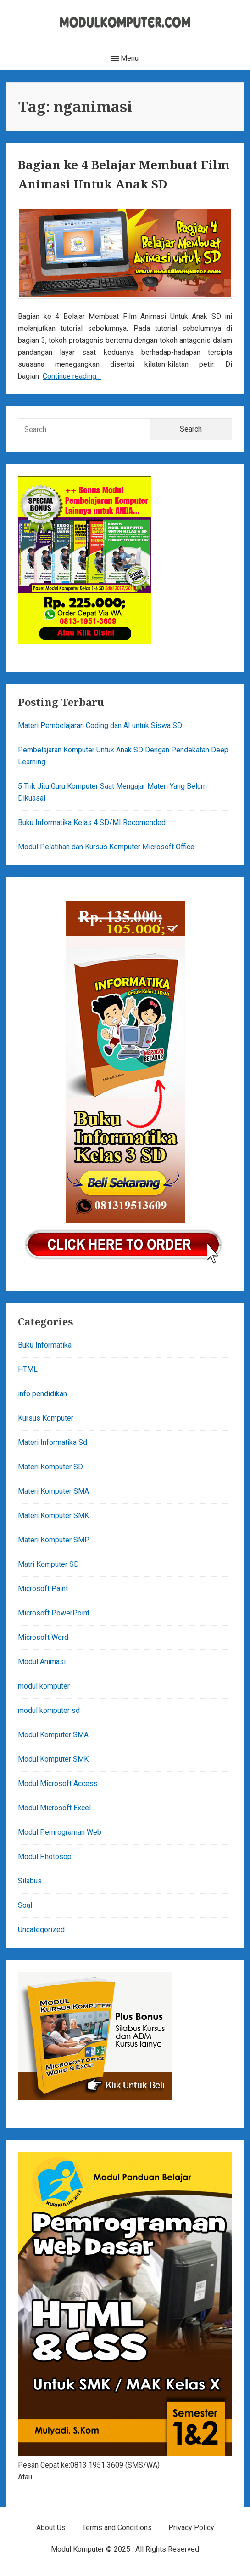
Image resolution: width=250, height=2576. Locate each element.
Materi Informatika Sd (52, 1442)
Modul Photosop (45, 1856)
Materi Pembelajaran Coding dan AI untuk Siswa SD (100, 725)
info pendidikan (42, 1393)
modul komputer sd (49, 1710)
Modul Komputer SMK (53, 1759)
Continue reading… (72, 376)
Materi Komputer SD (50, 1466)
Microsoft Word (43, 1637)
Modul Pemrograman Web (59, 1832)
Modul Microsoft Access (58, 1783)
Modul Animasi (42, 1661)
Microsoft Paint (43, 1588)
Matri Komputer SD (48, 1564)
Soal (25, 1905)
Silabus (30, 1881)
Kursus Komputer (45, 1418)
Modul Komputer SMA (53, 1734)
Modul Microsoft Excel (54, 1807)
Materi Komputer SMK (53, 1515)
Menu (125, 58)
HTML (28, 1369)
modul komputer (44, 1686)
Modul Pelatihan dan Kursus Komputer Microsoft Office (106, 846)
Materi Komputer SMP (53, 1539)
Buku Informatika (45, 1345)
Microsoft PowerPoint (53, 1613)
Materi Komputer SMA (53, 1491)
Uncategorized (41, 1929)
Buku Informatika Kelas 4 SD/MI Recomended (92, 822)
